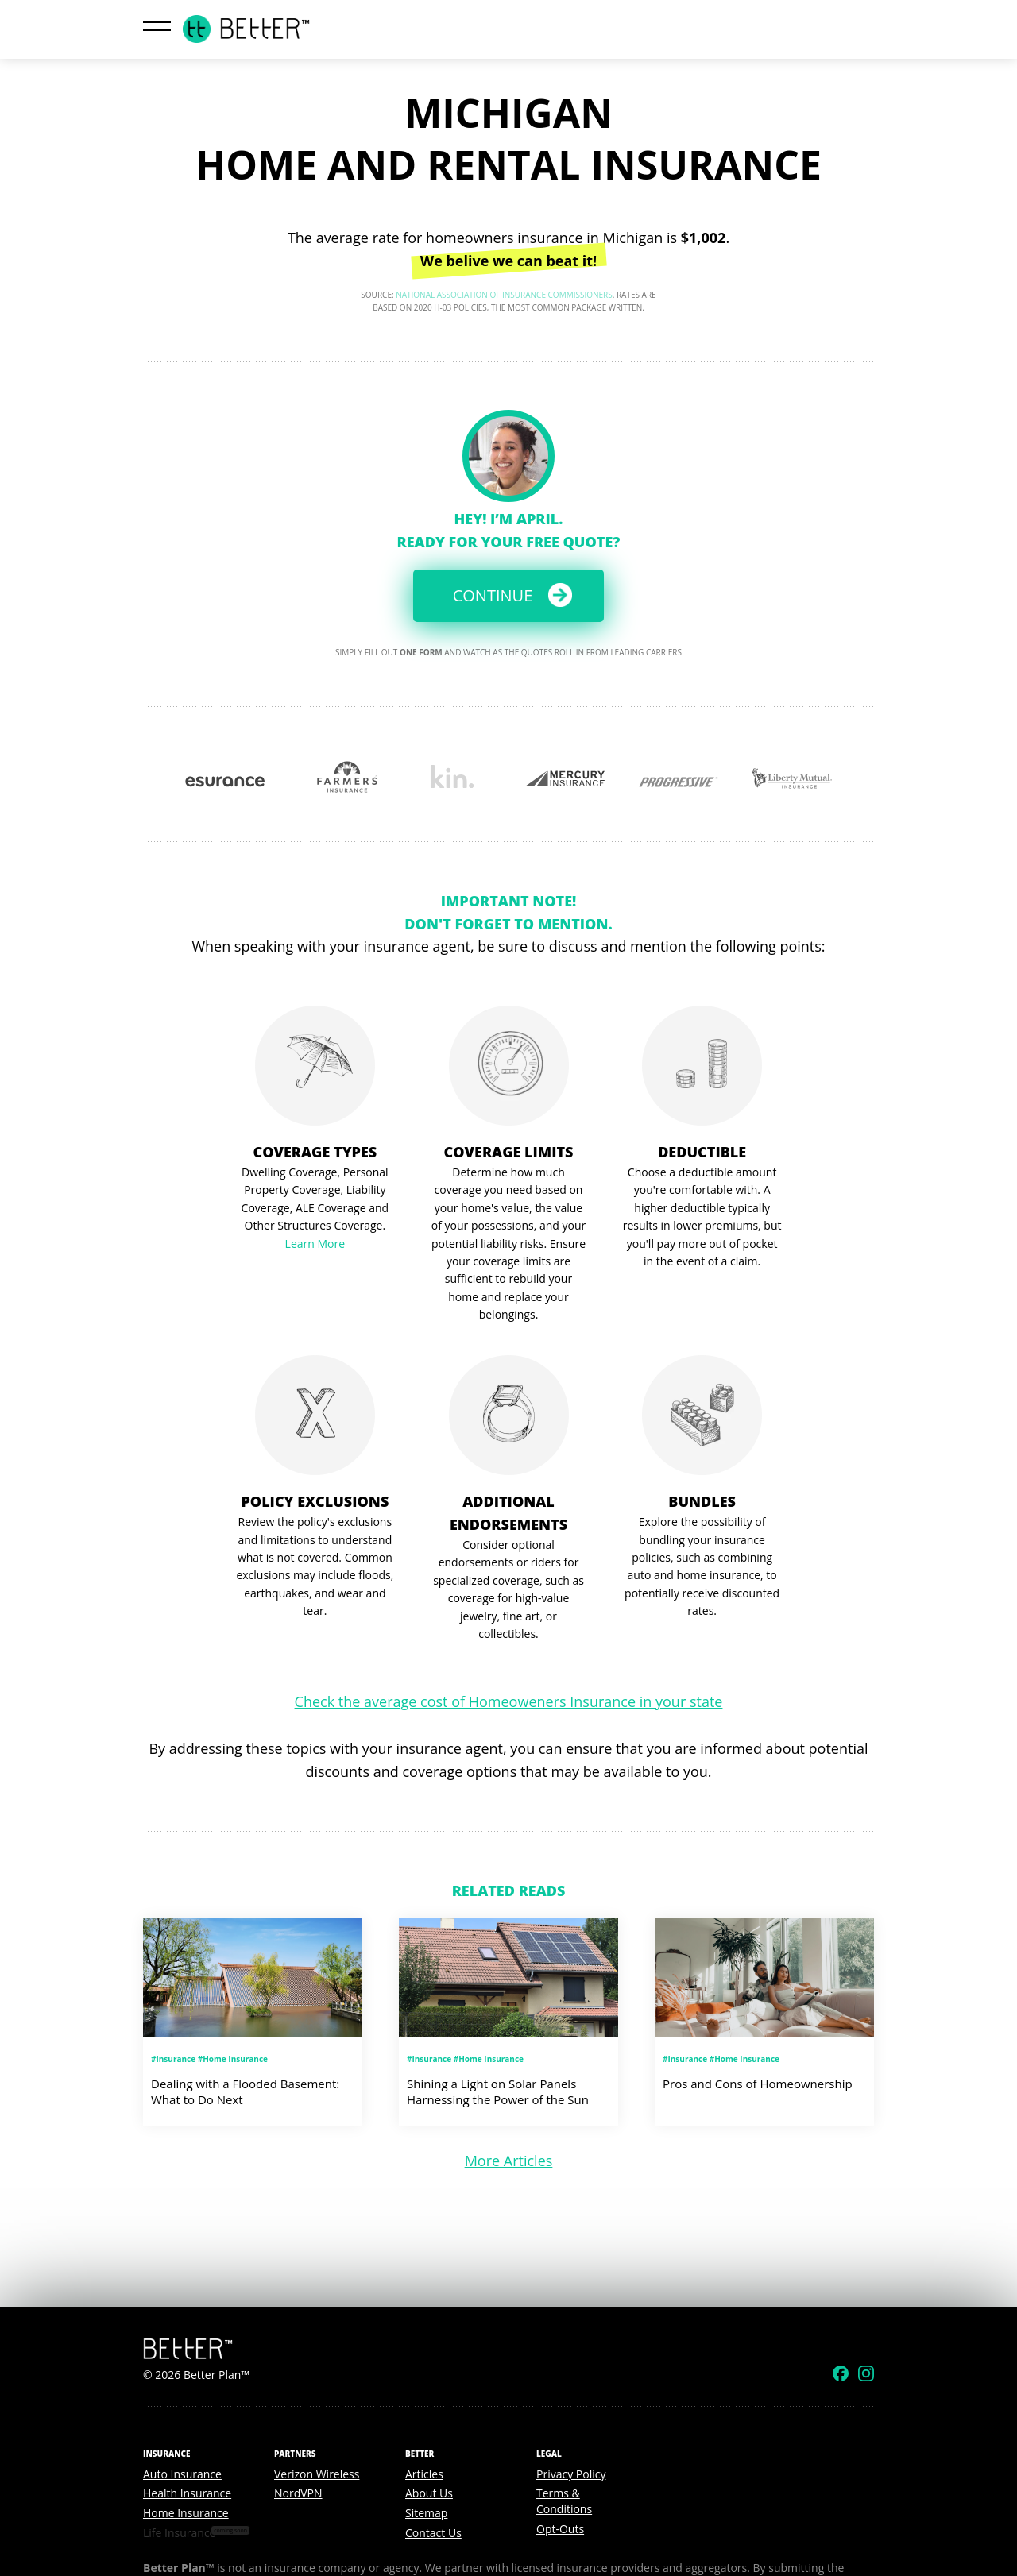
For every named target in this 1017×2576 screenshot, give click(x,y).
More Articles (509, 2160)
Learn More (315, 1243)
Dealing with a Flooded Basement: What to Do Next (245, 2091)
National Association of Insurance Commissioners (504, 294)
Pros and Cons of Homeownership (758, 2083)
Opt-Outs (560, 2528)
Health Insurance (187, 2493)
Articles (424, 2473)
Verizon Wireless (316, 2473)
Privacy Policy (570, 2473)
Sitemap (426, 2512)
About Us (429, 2493)
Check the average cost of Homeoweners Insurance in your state (509, 1701)
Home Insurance (186, 2512)
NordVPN (298, 2493)
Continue (493, 595)
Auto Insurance (182, 2473)
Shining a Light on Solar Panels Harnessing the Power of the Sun (498, 2091)
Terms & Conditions (564, 2500)
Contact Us (433, 2532)
